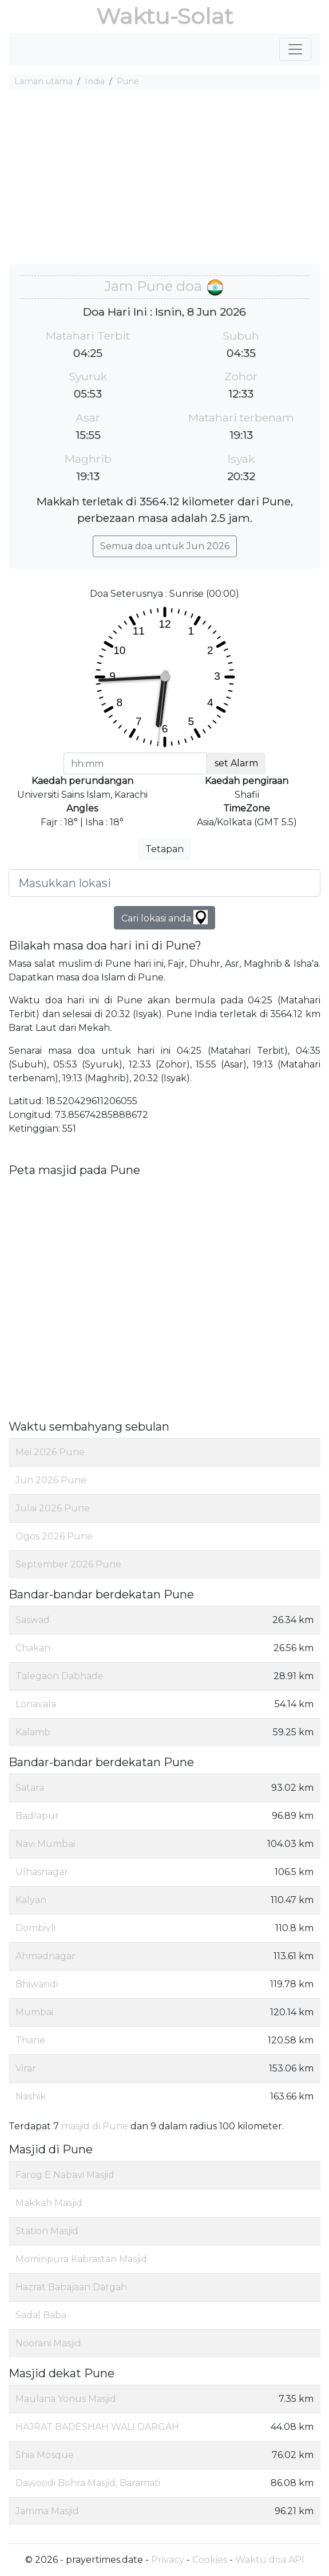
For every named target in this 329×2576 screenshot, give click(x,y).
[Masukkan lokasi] (164, 883)
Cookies (209, 2559)
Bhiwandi (36, 1984)
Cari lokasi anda (164, 917)
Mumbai (34, 2012)
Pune (128, 81)
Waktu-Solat (164, 16)
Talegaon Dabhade (59, 1676)
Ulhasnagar (41, 1871)
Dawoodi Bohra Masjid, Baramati (87, 2482)
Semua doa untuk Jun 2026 (164, 546)
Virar (25, 2068)
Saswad (32, 1619)
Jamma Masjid (47, 2511)
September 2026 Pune (68, 1564)
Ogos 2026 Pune (54, 1536)
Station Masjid (46, 2231)
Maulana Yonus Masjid (65, 2398)
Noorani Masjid (48, 2343)
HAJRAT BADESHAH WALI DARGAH (97, 2426)
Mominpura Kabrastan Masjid (81, 2259)
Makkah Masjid (48, 2202)
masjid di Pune (94, 2126)
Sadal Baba (40, 2315)
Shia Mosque (44, 2454)
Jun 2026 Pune (50, 1480)
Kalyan (30, 1899)
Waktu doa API (269, 2559)
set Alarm (236, 763)
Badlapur (37, 1815)
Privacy (167, 2559)
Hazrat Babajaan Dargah (71, 2287)
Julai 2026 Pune (52, 1508)
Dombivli (35, 1928)
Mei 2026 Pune (50, 1452)
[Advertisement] (164, 178)
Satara (29, 1787)
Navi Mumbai (45, 1843)
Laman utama (43, 81)
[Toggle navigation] (295, 49)
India (95, 81)
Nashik (30, 2096)
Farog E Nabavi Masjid (64, 2174)
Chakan (32, 1648)
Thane (30, 2040)
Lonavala (35, 1704)
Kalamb (32, 1732)
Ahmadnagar (45, 1956)
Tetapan (164, 849)
